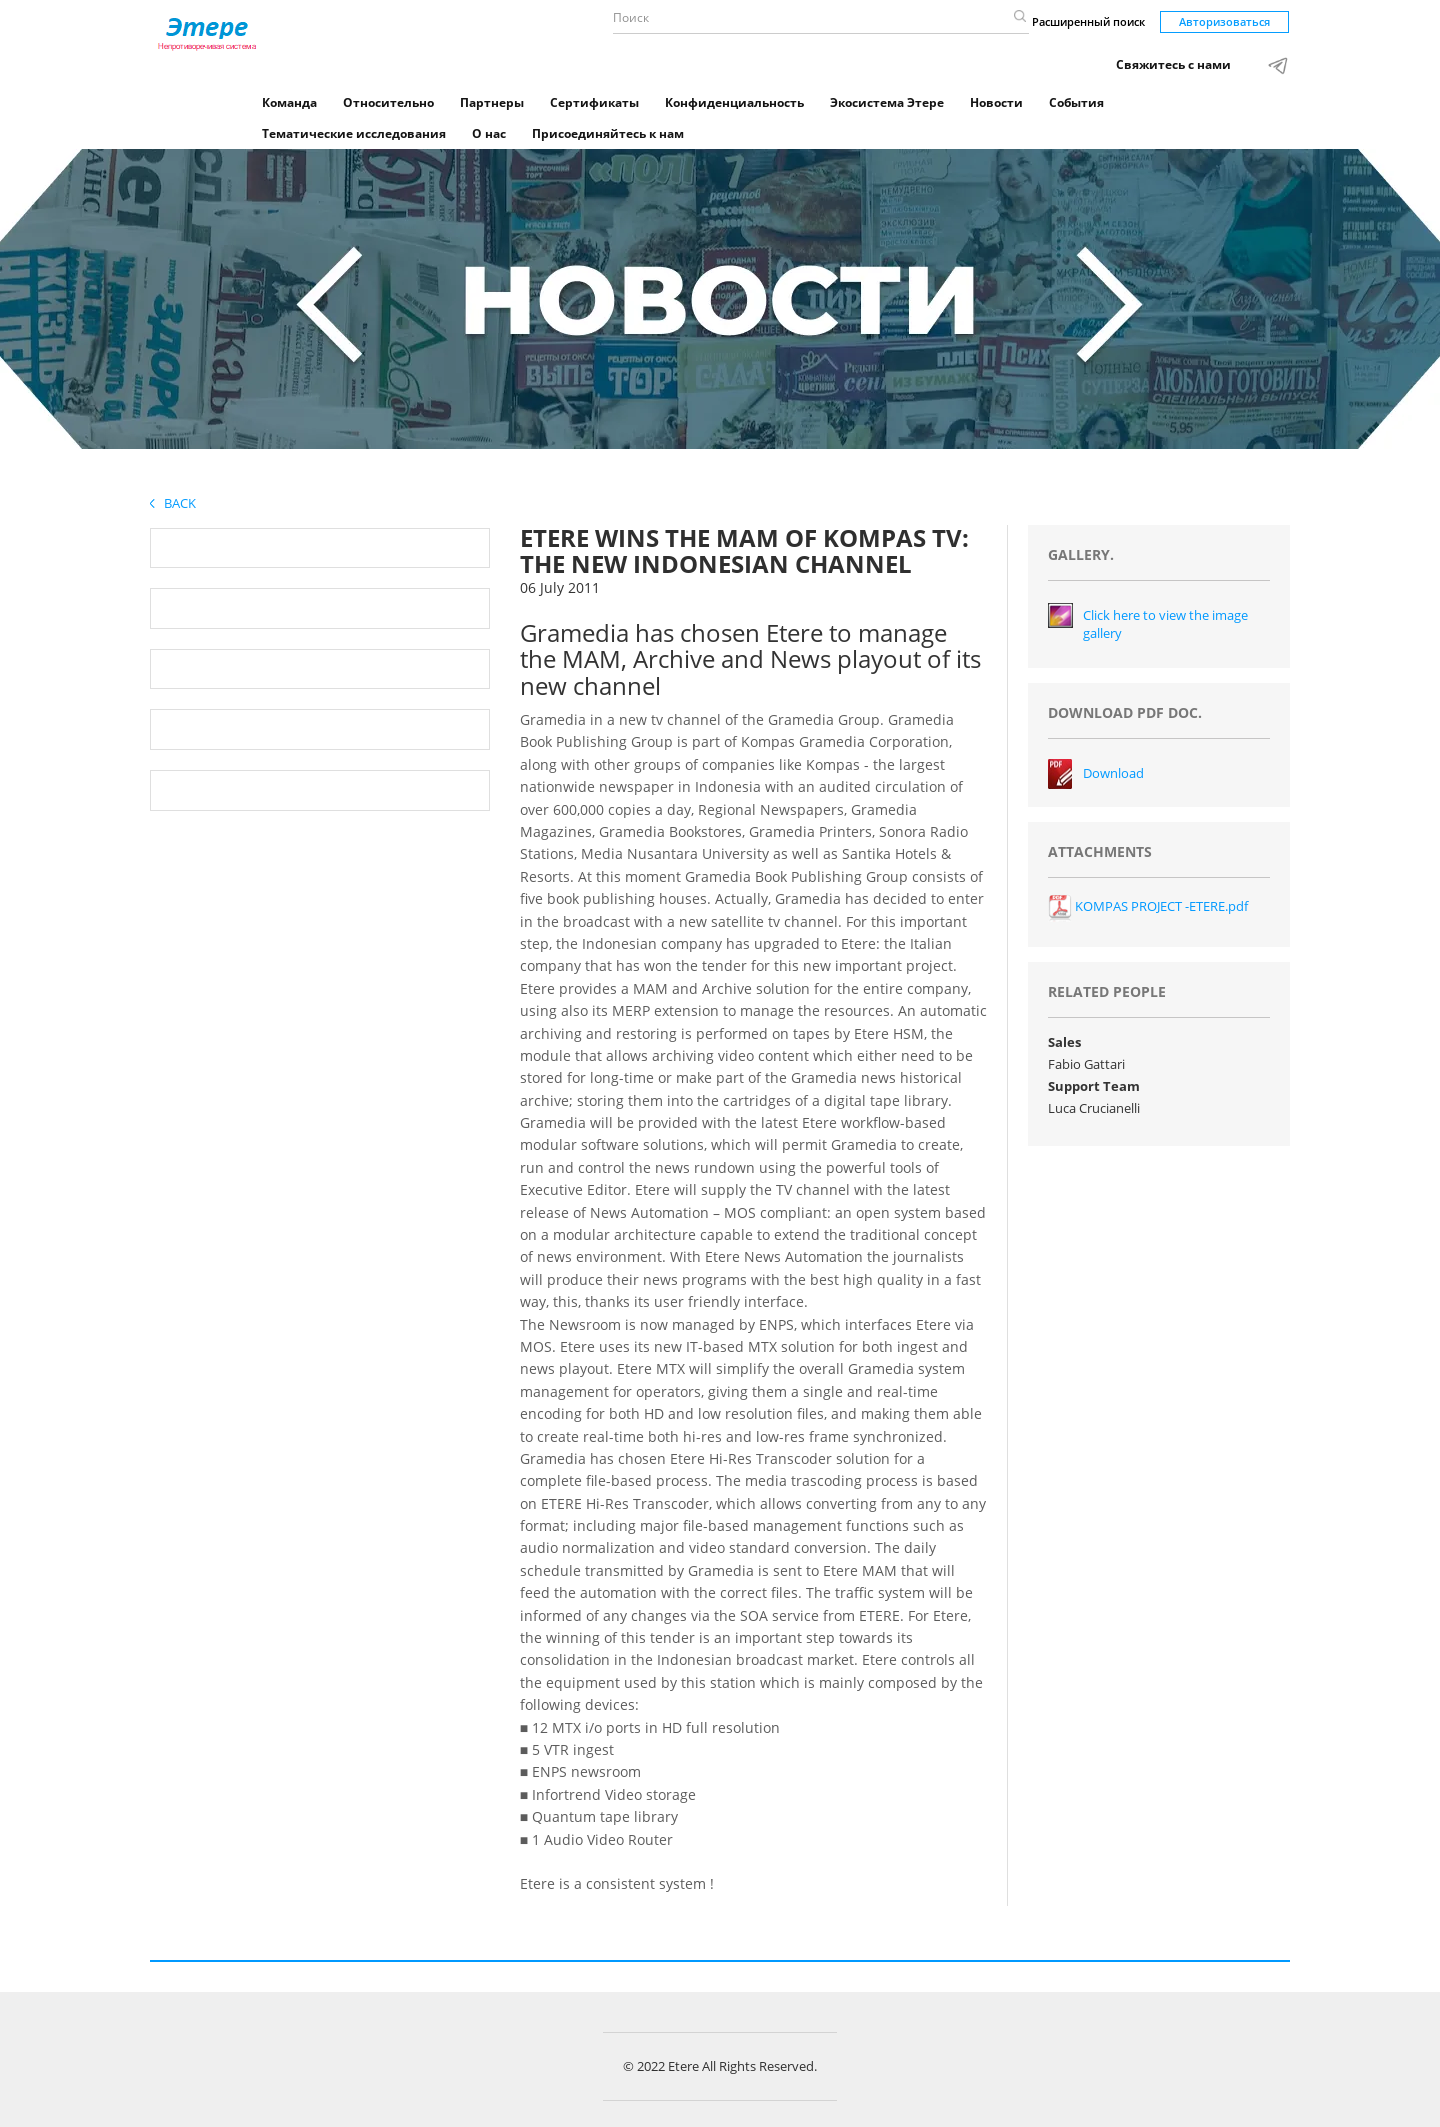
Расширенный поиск (1088, 21)
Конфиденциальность (734, 102)
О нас (489, 133)
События (1076, 102)
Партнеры (492, 102)
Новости (996, 102)
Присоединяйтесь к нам (608, 133)
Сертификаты (594, 102)
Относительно (388, 102)
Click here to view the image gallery (1165, 624)
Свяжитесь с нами (1173, 64)
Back (173, 503)
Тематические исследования (354, 133)
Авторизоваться (1224, 21)
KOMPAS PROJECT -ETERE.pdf (1148, 906)
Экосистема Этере (887, 102)
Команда (289, 102)
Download (1113, 773)
